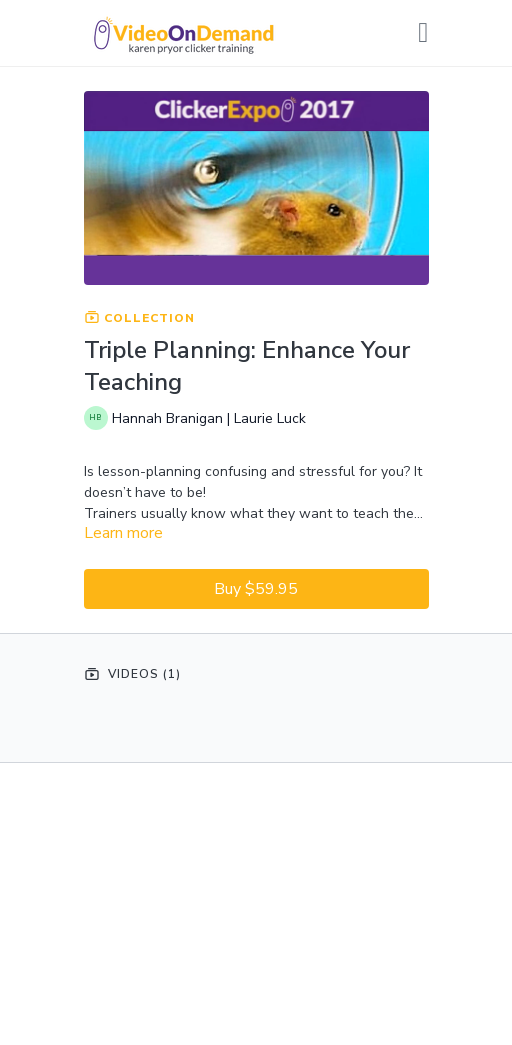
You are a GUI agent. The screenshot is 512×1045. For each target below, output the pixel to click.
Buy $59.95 (256, 589)
